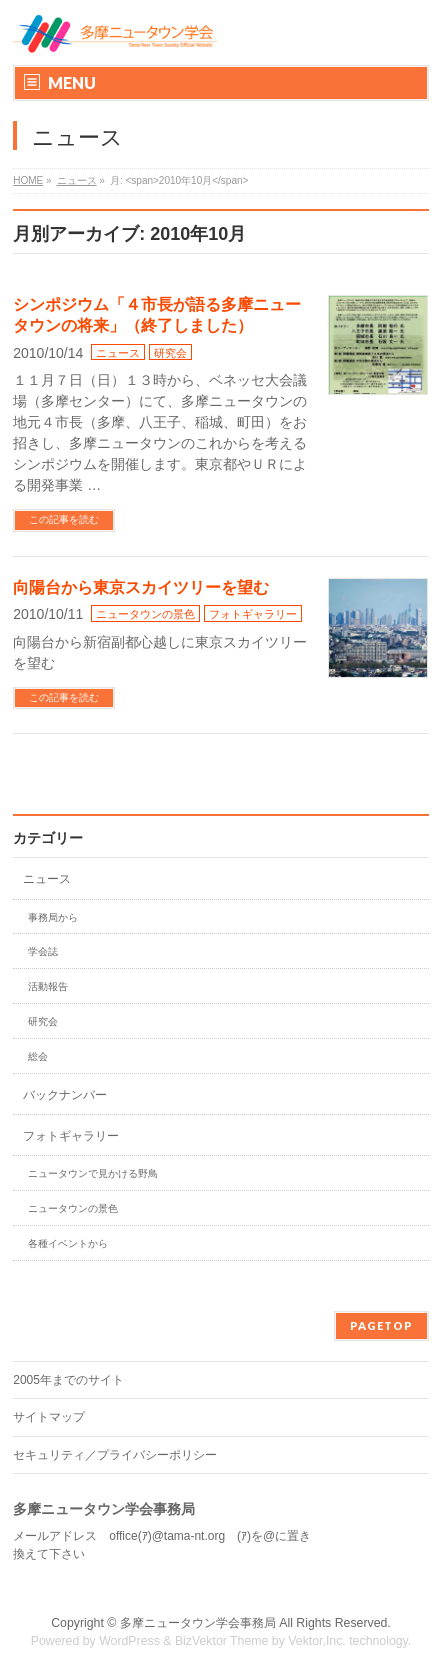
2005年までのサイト (68, 1380)
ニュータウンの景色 (145, 614)
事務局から (53, 917)
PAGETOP (381, 1325)
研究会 (170, 353)
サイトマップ (49, 1417)
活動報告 (48, 986)
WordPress (129, 1641)
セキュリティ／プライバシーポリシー (115, 1455)
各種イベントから (68, 1243)
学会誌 (43, 951)
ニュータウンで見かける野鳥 (93, 1173)
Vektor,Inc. (317, 1641)
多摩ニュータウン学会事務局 (198, 1623)
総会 (38, 1056)
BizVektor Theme (222, 1641)
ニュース (118, 353)
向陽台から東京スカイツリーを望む (141, 587)
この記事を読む (64, 519)
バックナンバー (65, 1095)
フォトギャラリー (253, 614)
